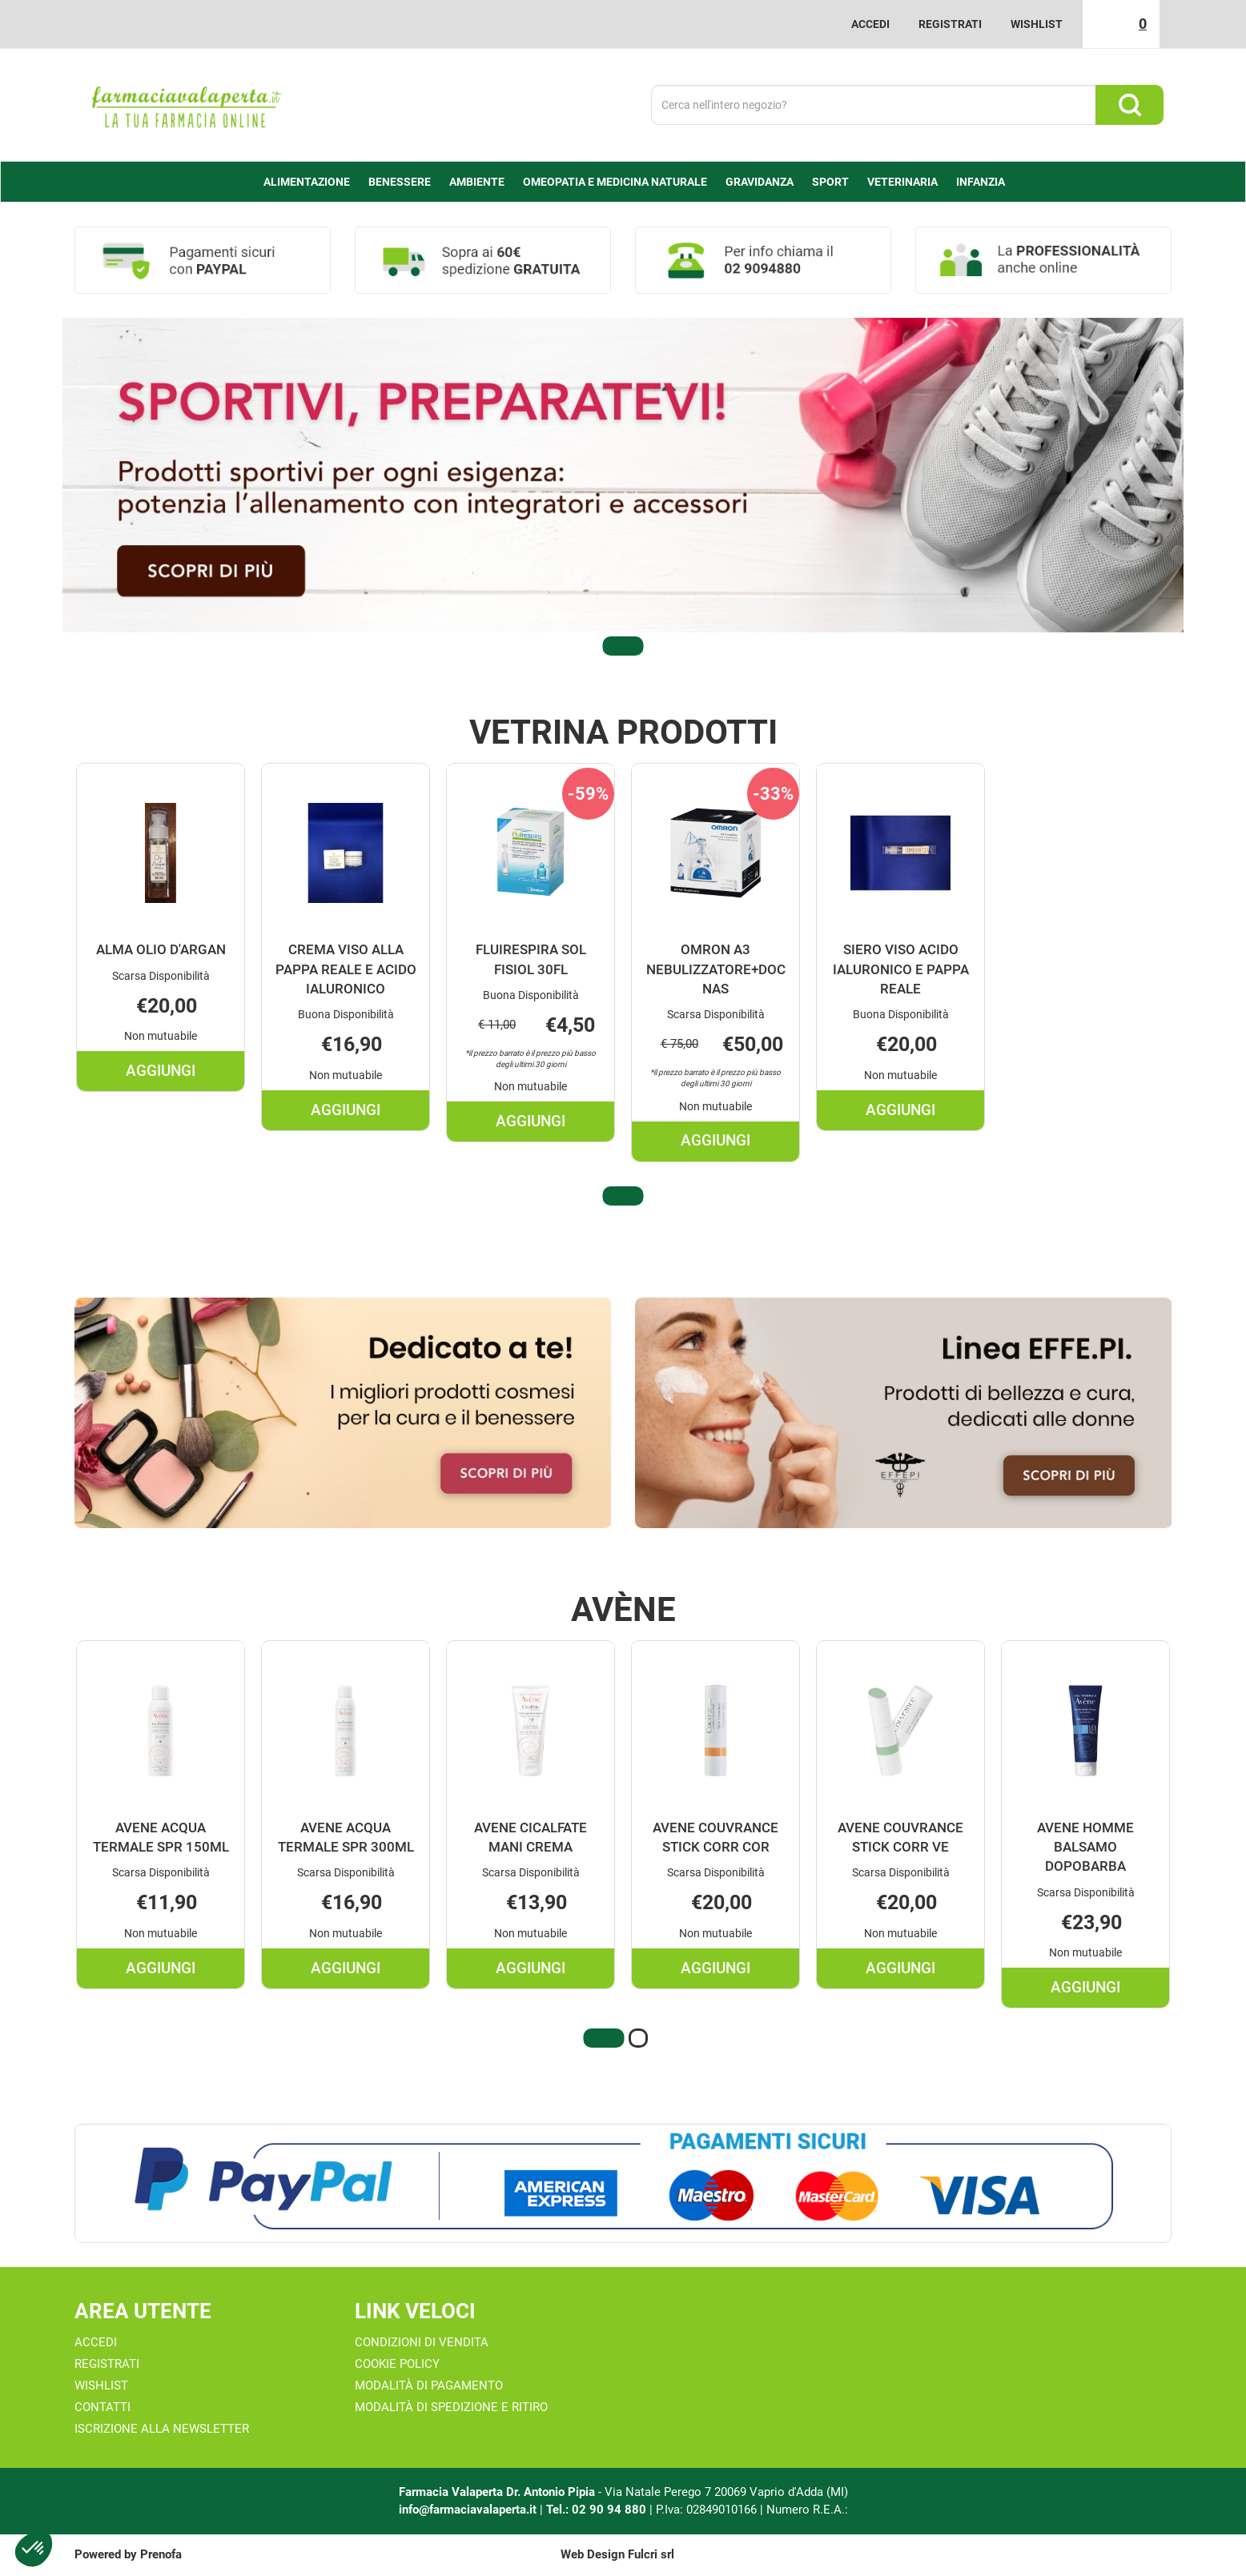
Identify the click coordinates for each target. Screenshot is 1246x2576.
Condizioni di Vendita (421, 2342)
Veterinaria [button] (902, 181)
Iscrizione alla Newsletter (161, 2429)
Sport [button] (830, 181)
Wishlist (1037, 24)
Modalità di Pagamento (429, 2385)
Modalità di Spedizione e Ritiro (451, 2407)
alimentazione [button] (306, 181)
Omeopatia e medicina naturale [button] (615, 181)
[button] (623, 646)
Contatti (102, 2407)
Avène (623, 1609)
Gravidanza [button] (759, 181)
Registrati (950, 24)
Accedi (870, 24)
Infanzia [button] (980, 181)
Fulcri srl (651, 2554)
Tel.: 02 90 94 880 (597, 2509)
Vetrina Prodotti (623, 732)
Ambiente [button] (476, 181)
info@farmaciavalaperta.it (468, 2509)
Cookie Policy (397, 2364)
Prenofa (161, 2554)
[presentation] (42, 966)
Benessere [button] (399, 181)
